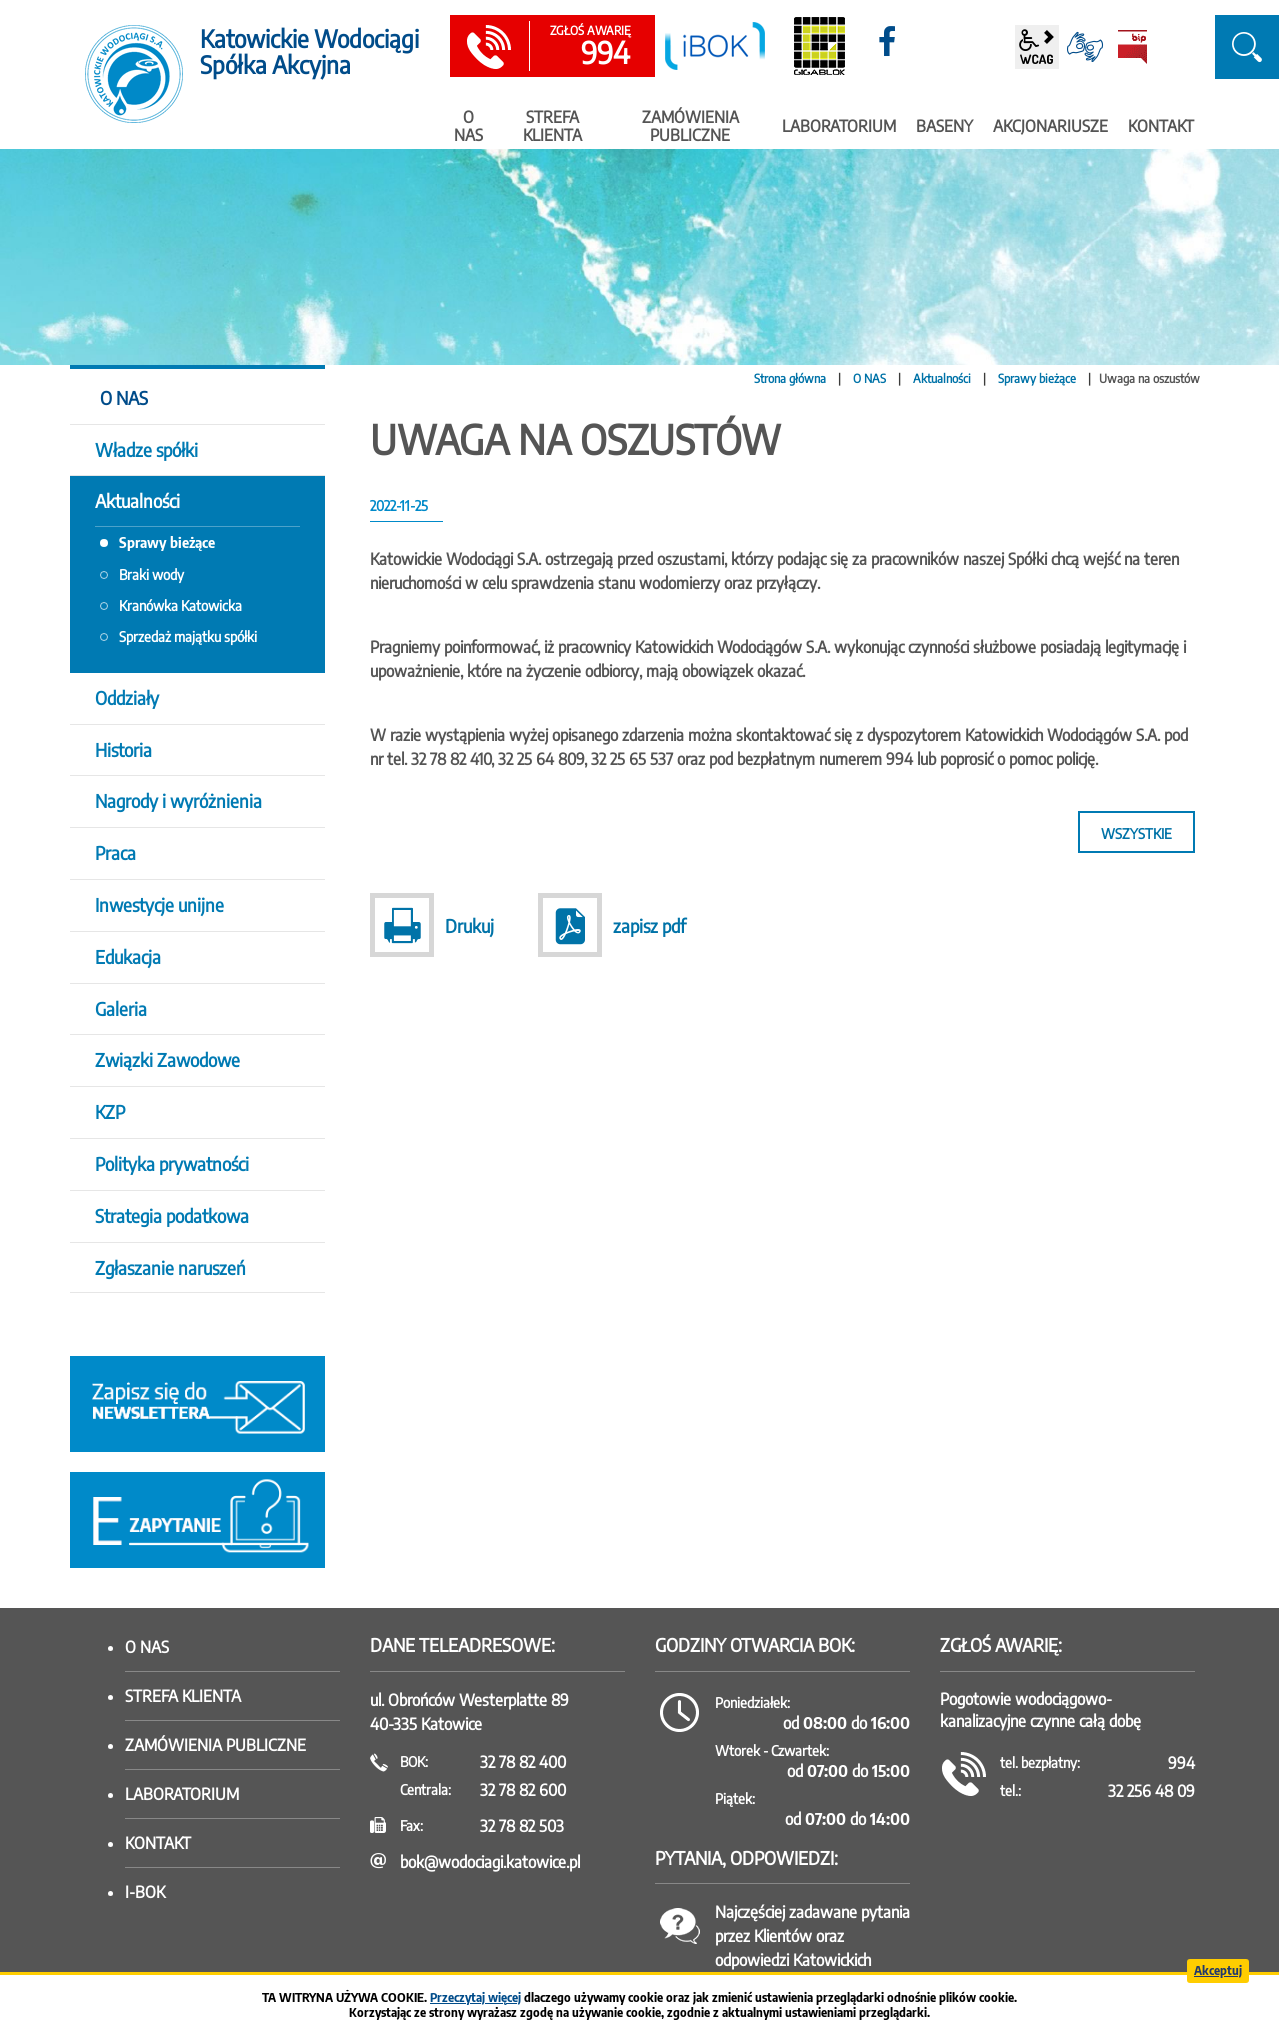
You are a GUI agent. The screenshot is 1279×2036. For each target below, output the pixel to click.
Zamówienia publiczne (215, 1745)
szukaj (1247, 47)
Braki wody (151, 574)
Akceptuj (1218, 1970)
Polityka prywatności (172, 1163)
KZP (110, 1111)
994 (590, 47)
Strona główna (790, 378)
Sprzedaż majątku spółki (188, 636)
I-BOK (145, 1892)
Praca (115, 852)
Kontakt (158, 1843)
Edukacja (128, 956)
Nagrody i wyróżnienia (178, 800)
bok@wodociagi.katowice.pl (490, 1862)
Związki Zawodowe (167, 1059)
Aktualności (942, 378)
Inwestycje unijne (159, 904)
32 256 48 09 (1151, 1791)
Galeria (121, 1008)
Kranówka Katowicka (180, 605)
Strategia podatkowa (172, 1215)
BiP (1133, 47)
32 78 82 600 (523, 1790)
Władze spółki (146, 449)
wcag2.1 (1037, 47)
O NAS (869, 378)
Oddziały (127, 697)
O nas (147, 1647)
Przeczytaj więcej (475, 1997)
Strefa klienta (183, 1696)
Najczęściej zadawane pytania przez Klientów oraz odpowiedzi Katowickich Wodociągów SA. (812, 1948)
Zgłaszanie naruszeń (170, 1267)
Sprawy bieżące (1037, 378)
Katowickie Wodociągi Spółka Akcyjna (309, 51)
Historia (123, 749)
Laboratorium (182, 1794)
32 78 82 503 (522, 1826)
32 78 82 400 (523, 1762)
